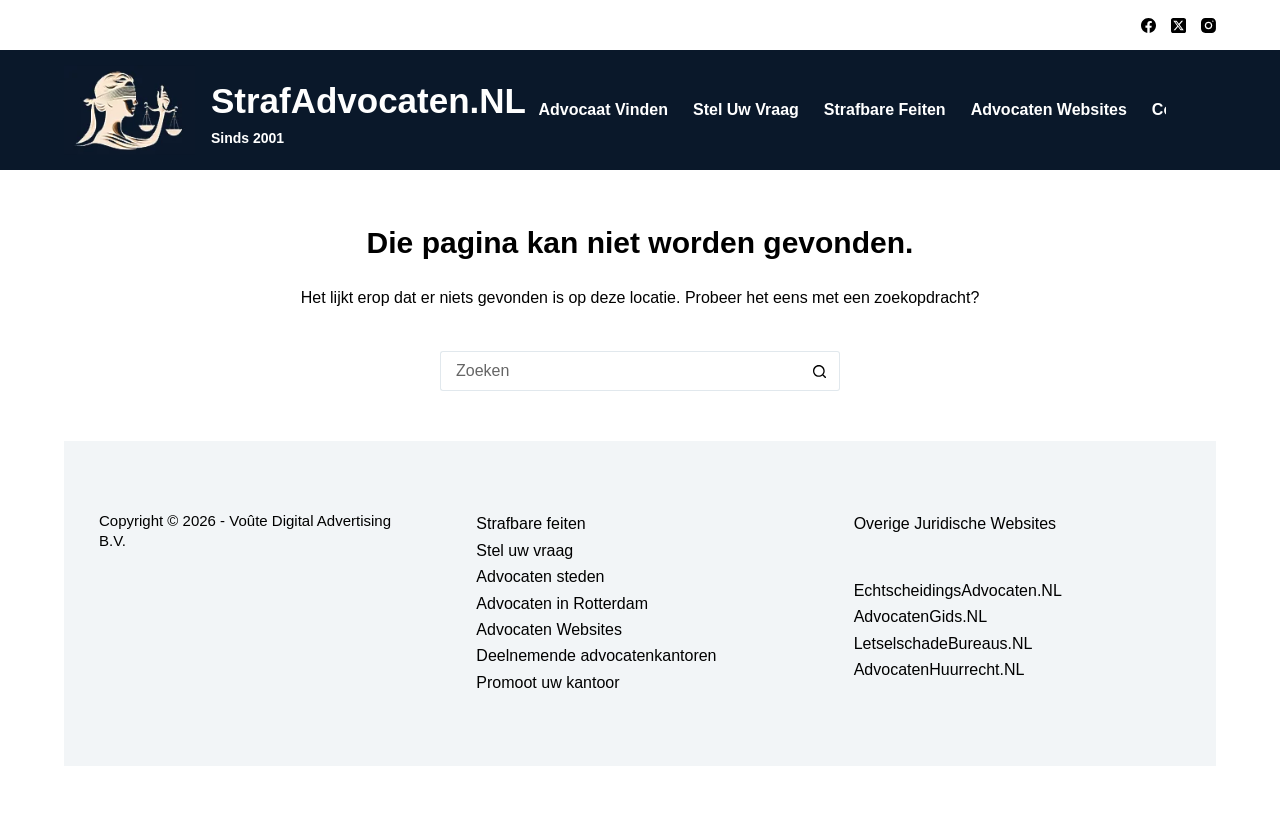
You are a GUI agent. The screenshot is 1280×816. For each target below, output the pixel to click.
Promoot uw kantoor (547, 682)
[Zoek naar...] (620, 371)
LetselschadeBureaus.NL (943, 643)
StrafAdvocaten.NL (368, 100)
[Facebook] (1148, 25)
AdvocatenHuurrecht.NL (939, 669)
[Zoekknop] (820, 371)
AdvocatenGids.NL (920, 616)
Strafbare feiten (885, 109)
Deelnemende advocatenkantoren (596, 655)
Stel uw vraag (746, 109)
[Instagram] (1208, 25)
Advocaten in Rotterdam (562, 603)
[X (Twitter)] (1178, 25)
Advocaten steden (540, 576)
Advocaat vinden (603, 109)
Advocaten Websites (1049, 109)
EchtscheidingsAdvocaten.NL (958, 590)
